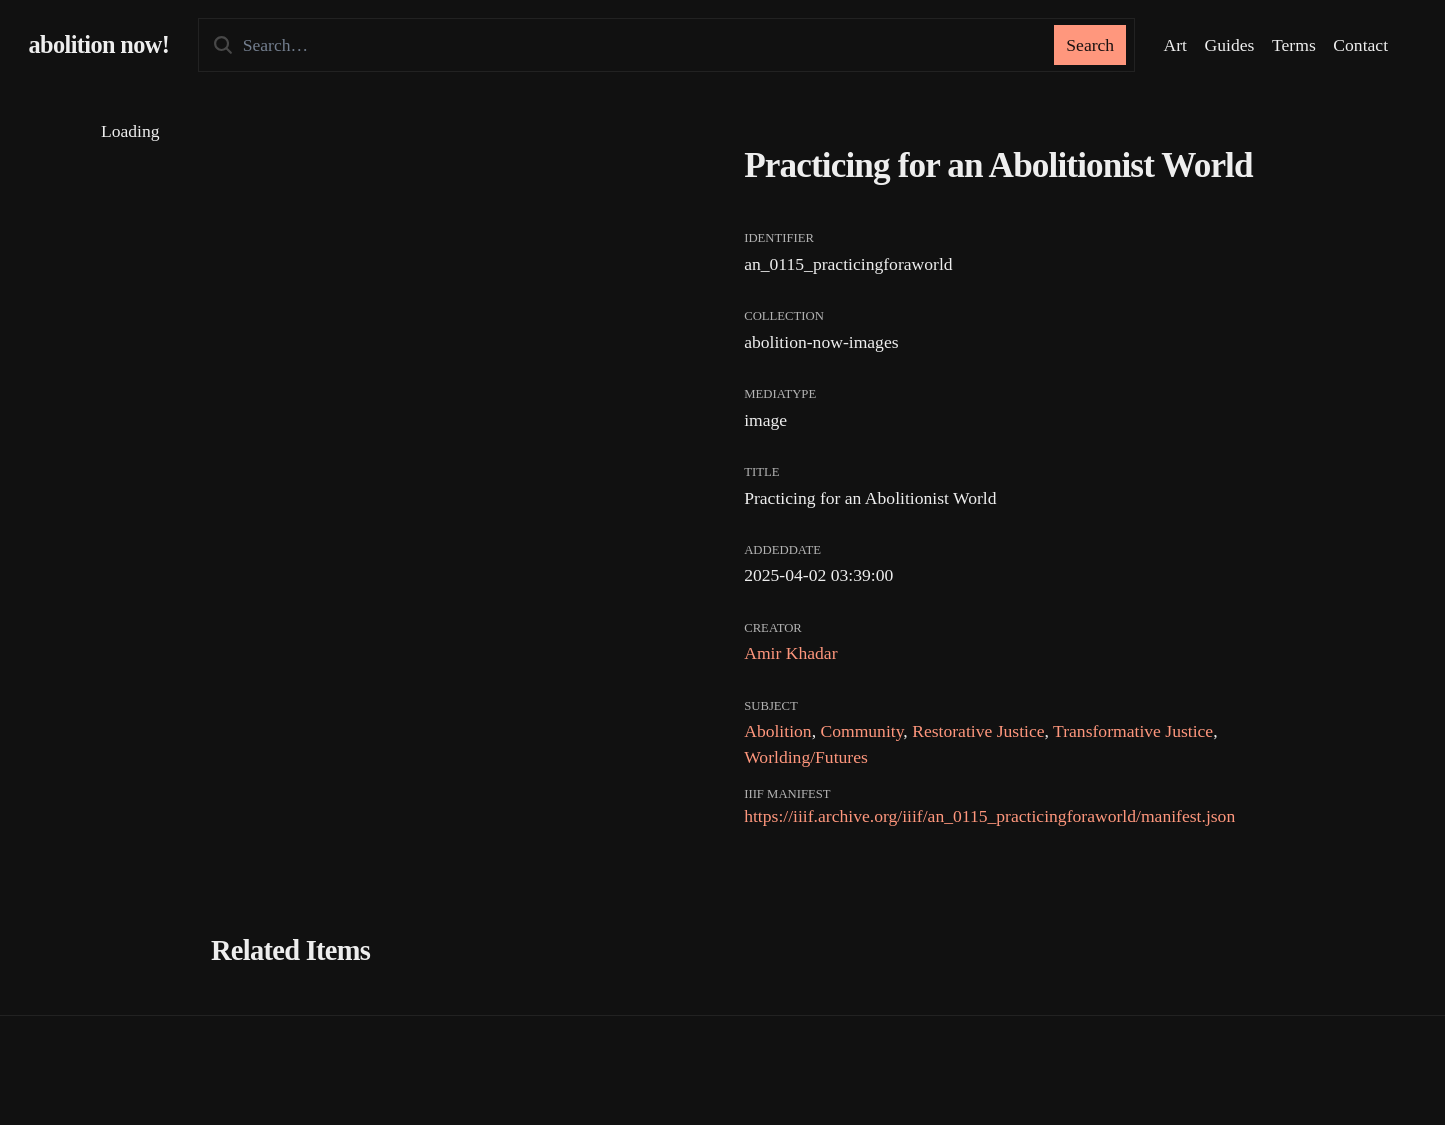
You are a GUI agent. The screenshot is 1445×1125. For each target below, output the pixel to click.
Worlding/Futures (806, 757)
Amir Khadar (790, 653)
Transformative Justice (1133, 731)
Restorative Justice (978, 731)
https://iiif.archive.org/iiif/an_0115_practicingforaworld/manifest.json (989, 816)
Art (1175, 45)
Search (1090, 45)
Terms (1294, 45)
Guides (1230, 45)
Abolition (777, 731)
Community (861, 731)
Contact (1360, 45)
